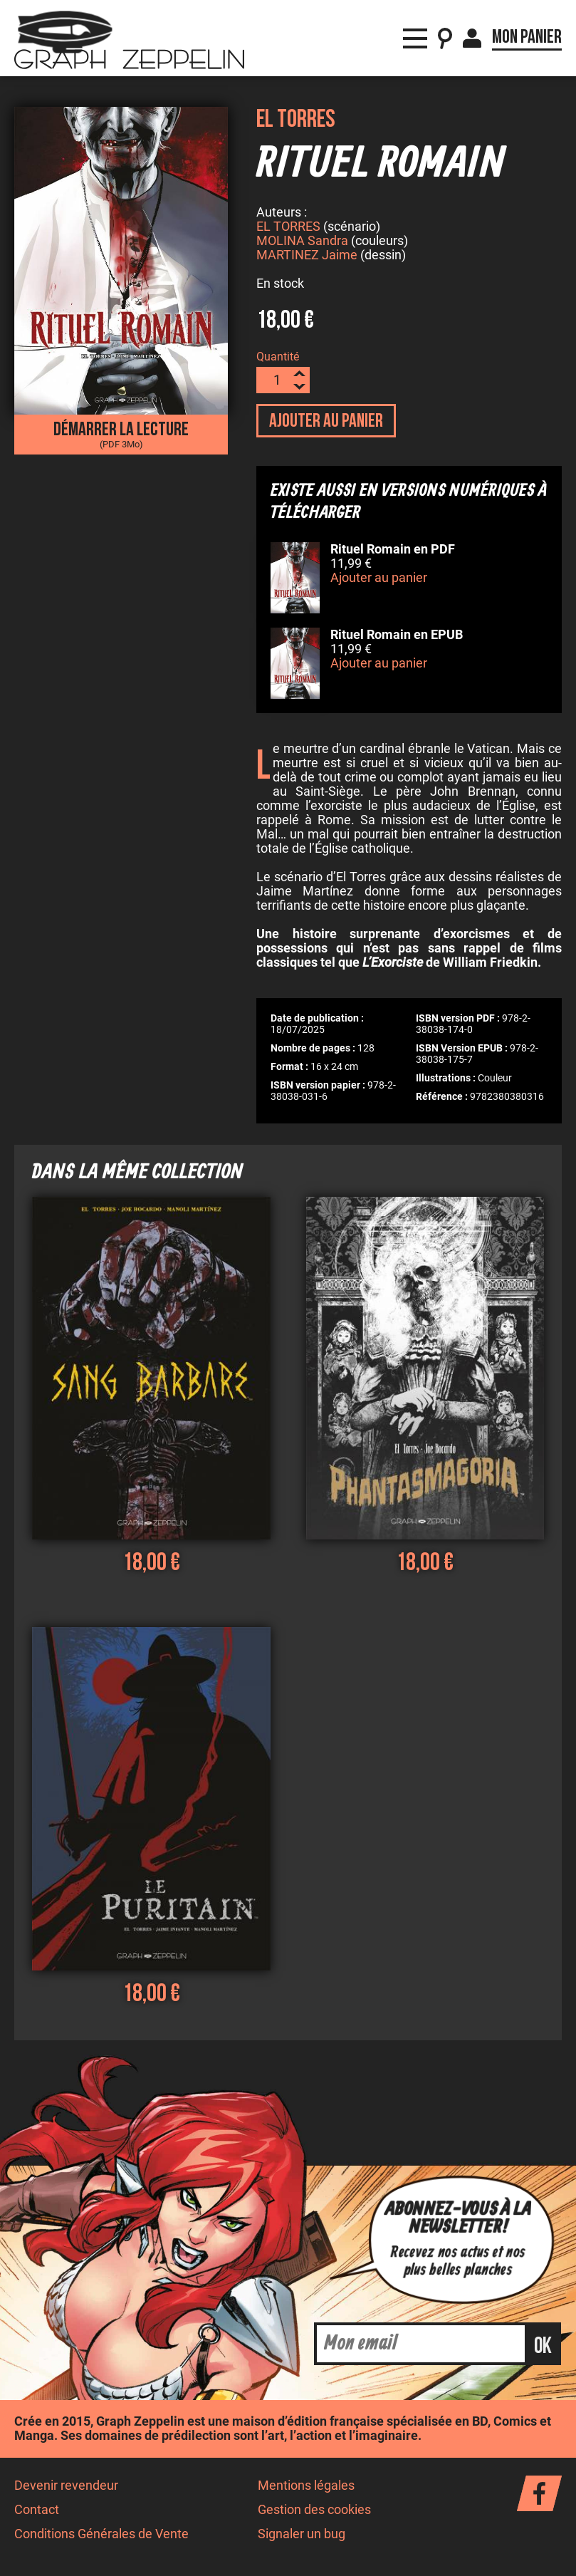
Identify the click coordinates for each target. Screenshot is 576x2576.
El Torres (295, 119)
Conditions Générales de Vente (101, 2536)
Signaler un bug (301, 2536)
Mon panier (527, 28)
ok (543, 2348)
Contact (36, 2512)
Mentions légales (306, 2488)
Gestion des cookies (314, 2512)
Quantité (277, 358)
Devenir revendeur (66, 2488)
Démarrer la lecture (121, 434)
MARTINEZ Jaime (306, 257)
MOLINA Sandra (302, 243)
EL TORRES (288, 229)
